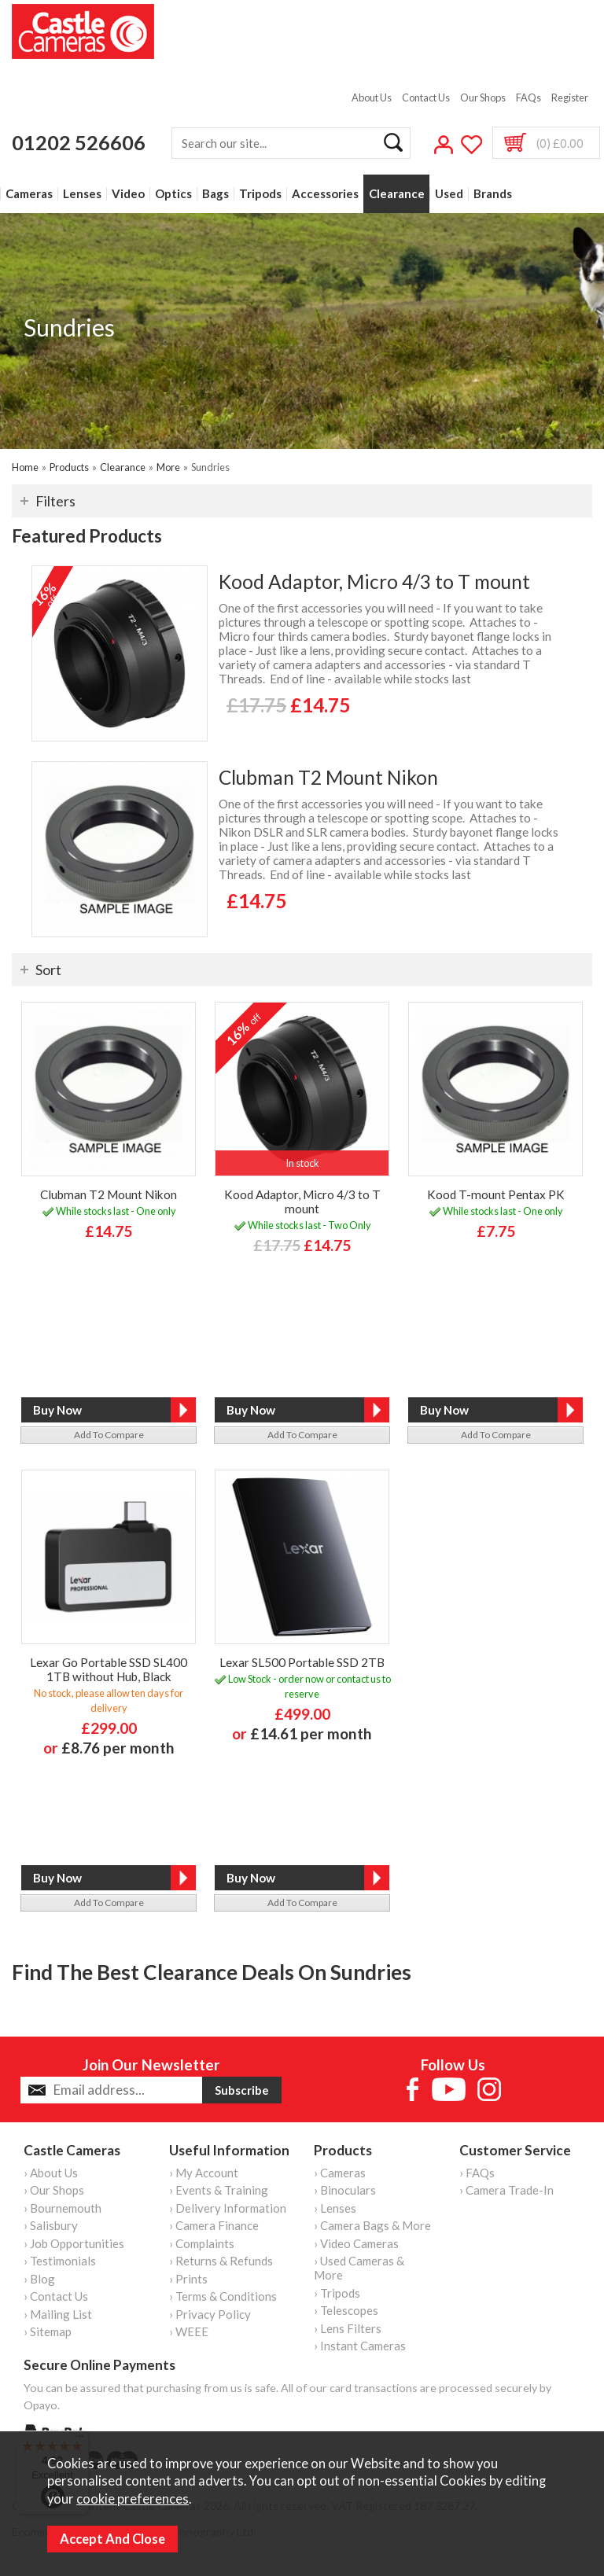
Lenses (82, 194)
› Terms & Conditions (223, 2296)
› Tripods (337, 2293)
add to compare (109, 1435)
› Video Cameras (356, 2243)
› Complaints (201, 2243)
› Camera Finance (214, 2225)
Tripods (260, 194)
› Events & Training (218, 2190)
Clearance (397, 194)
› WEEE (188, 2331)
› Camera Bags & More (372, 2225)
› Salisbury (51, 2225)
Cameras (29, 194)
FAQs (528, 97)
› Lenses (335, 2208)
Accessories (325, 194)
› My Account (203, 2173)
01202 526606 (78, 142)
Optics (173, 194)
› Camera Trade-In (506, 2190)
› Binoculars (345, 2190)
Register (569, 97)
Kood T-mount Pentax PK (496, 1194)
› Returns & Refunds (221, 2261)
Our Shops (483, 97)
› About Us (51, 2173)
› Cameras (340, 2173)
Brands (492, 194)
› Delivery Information (227, 2208)
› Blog (39, 2279)
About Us (372, 97)
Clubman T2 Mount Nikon (328, 777)
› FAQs (477, 2173)
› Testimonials (60, 2261)
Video (128, 194)
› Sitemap (48, 2331)
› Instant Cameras (360, 2346)
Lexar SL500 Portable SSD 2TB (302, 1662)
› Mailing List (58, 2314)
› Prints (188, 2279)
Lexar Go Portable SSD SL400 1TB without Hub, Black (108, 1669)
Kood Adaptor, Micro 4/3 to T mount (374, 581)
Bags (215, 194)
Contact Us (426, 97)
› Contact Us (56, 2296)
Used (449, 194)
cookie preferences (132, 2499)
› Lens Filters (347, 2328)
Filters (55, 501)
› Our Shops (54, 2190)
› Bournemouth (62, 2208)
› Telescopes (346, 2310)
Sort (48, 969)
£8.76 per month (118, 1748)
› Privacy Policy (210, 2314)
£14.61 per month (311, 1733)
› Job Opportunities (74, 2243)
